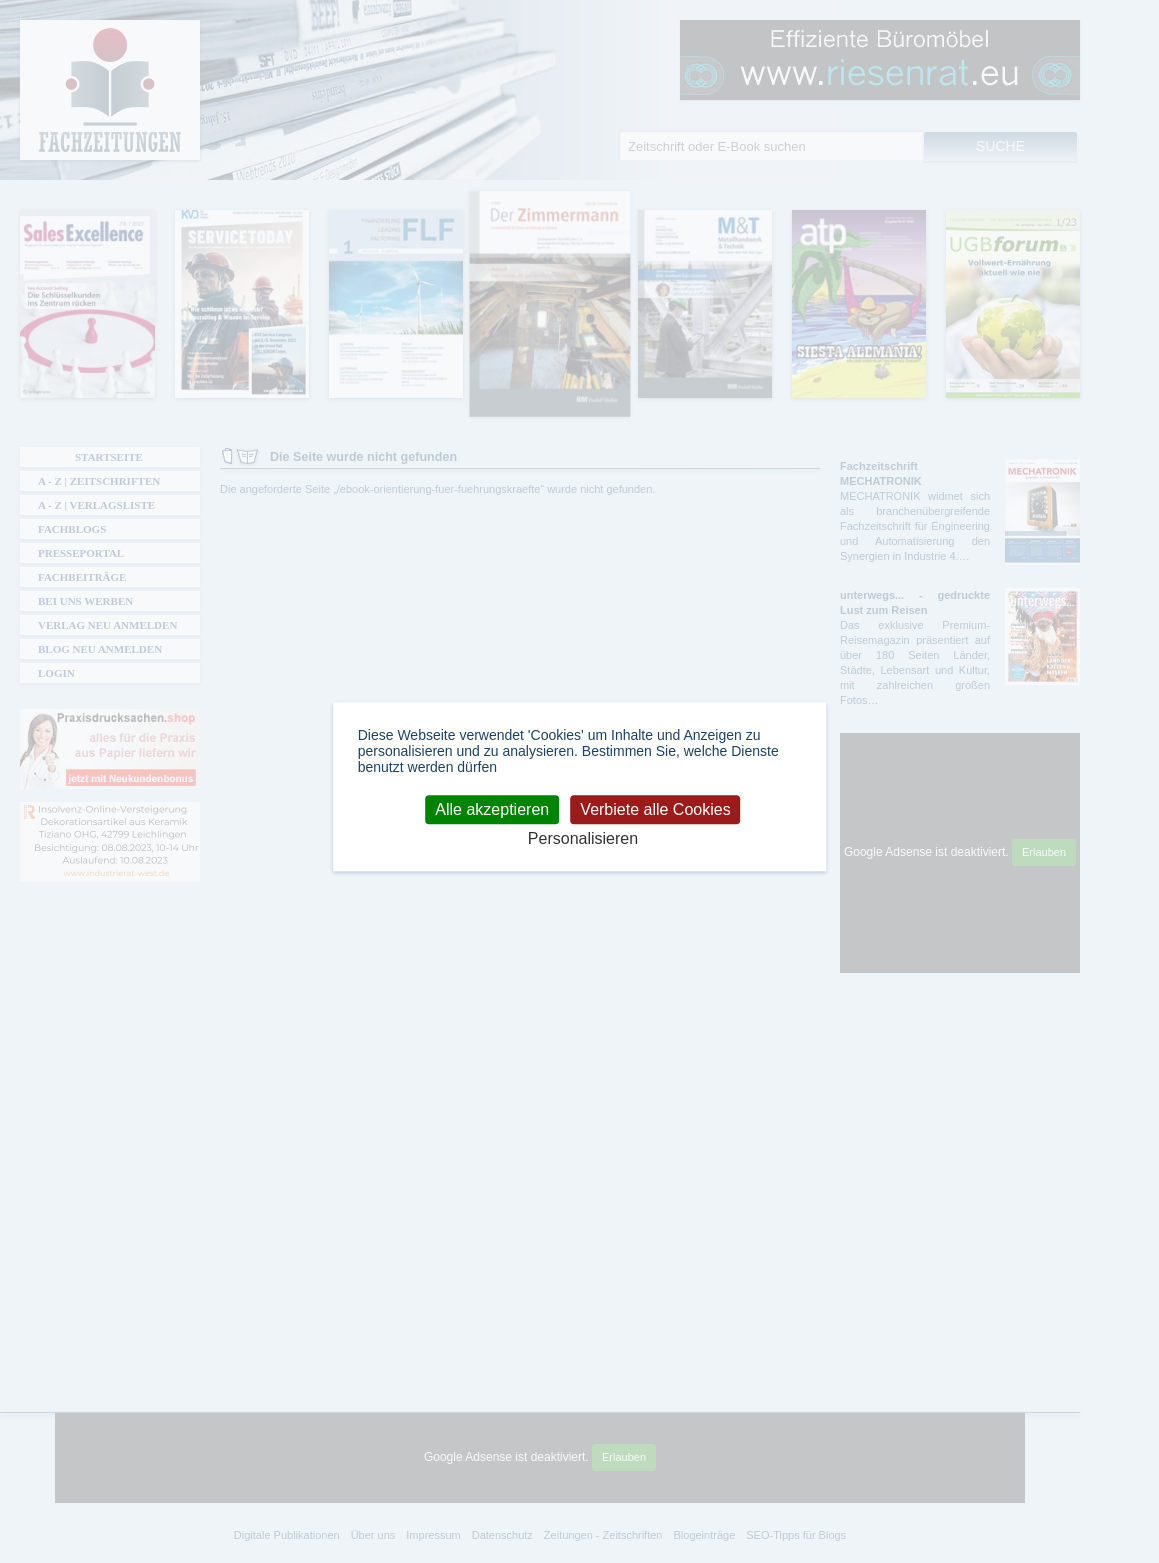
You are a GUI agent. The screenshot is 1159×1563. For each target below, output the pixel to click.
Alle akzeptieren (492, 809)
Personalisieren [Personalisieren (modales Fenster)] (583, 838)
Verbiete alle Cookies (655, 809)
